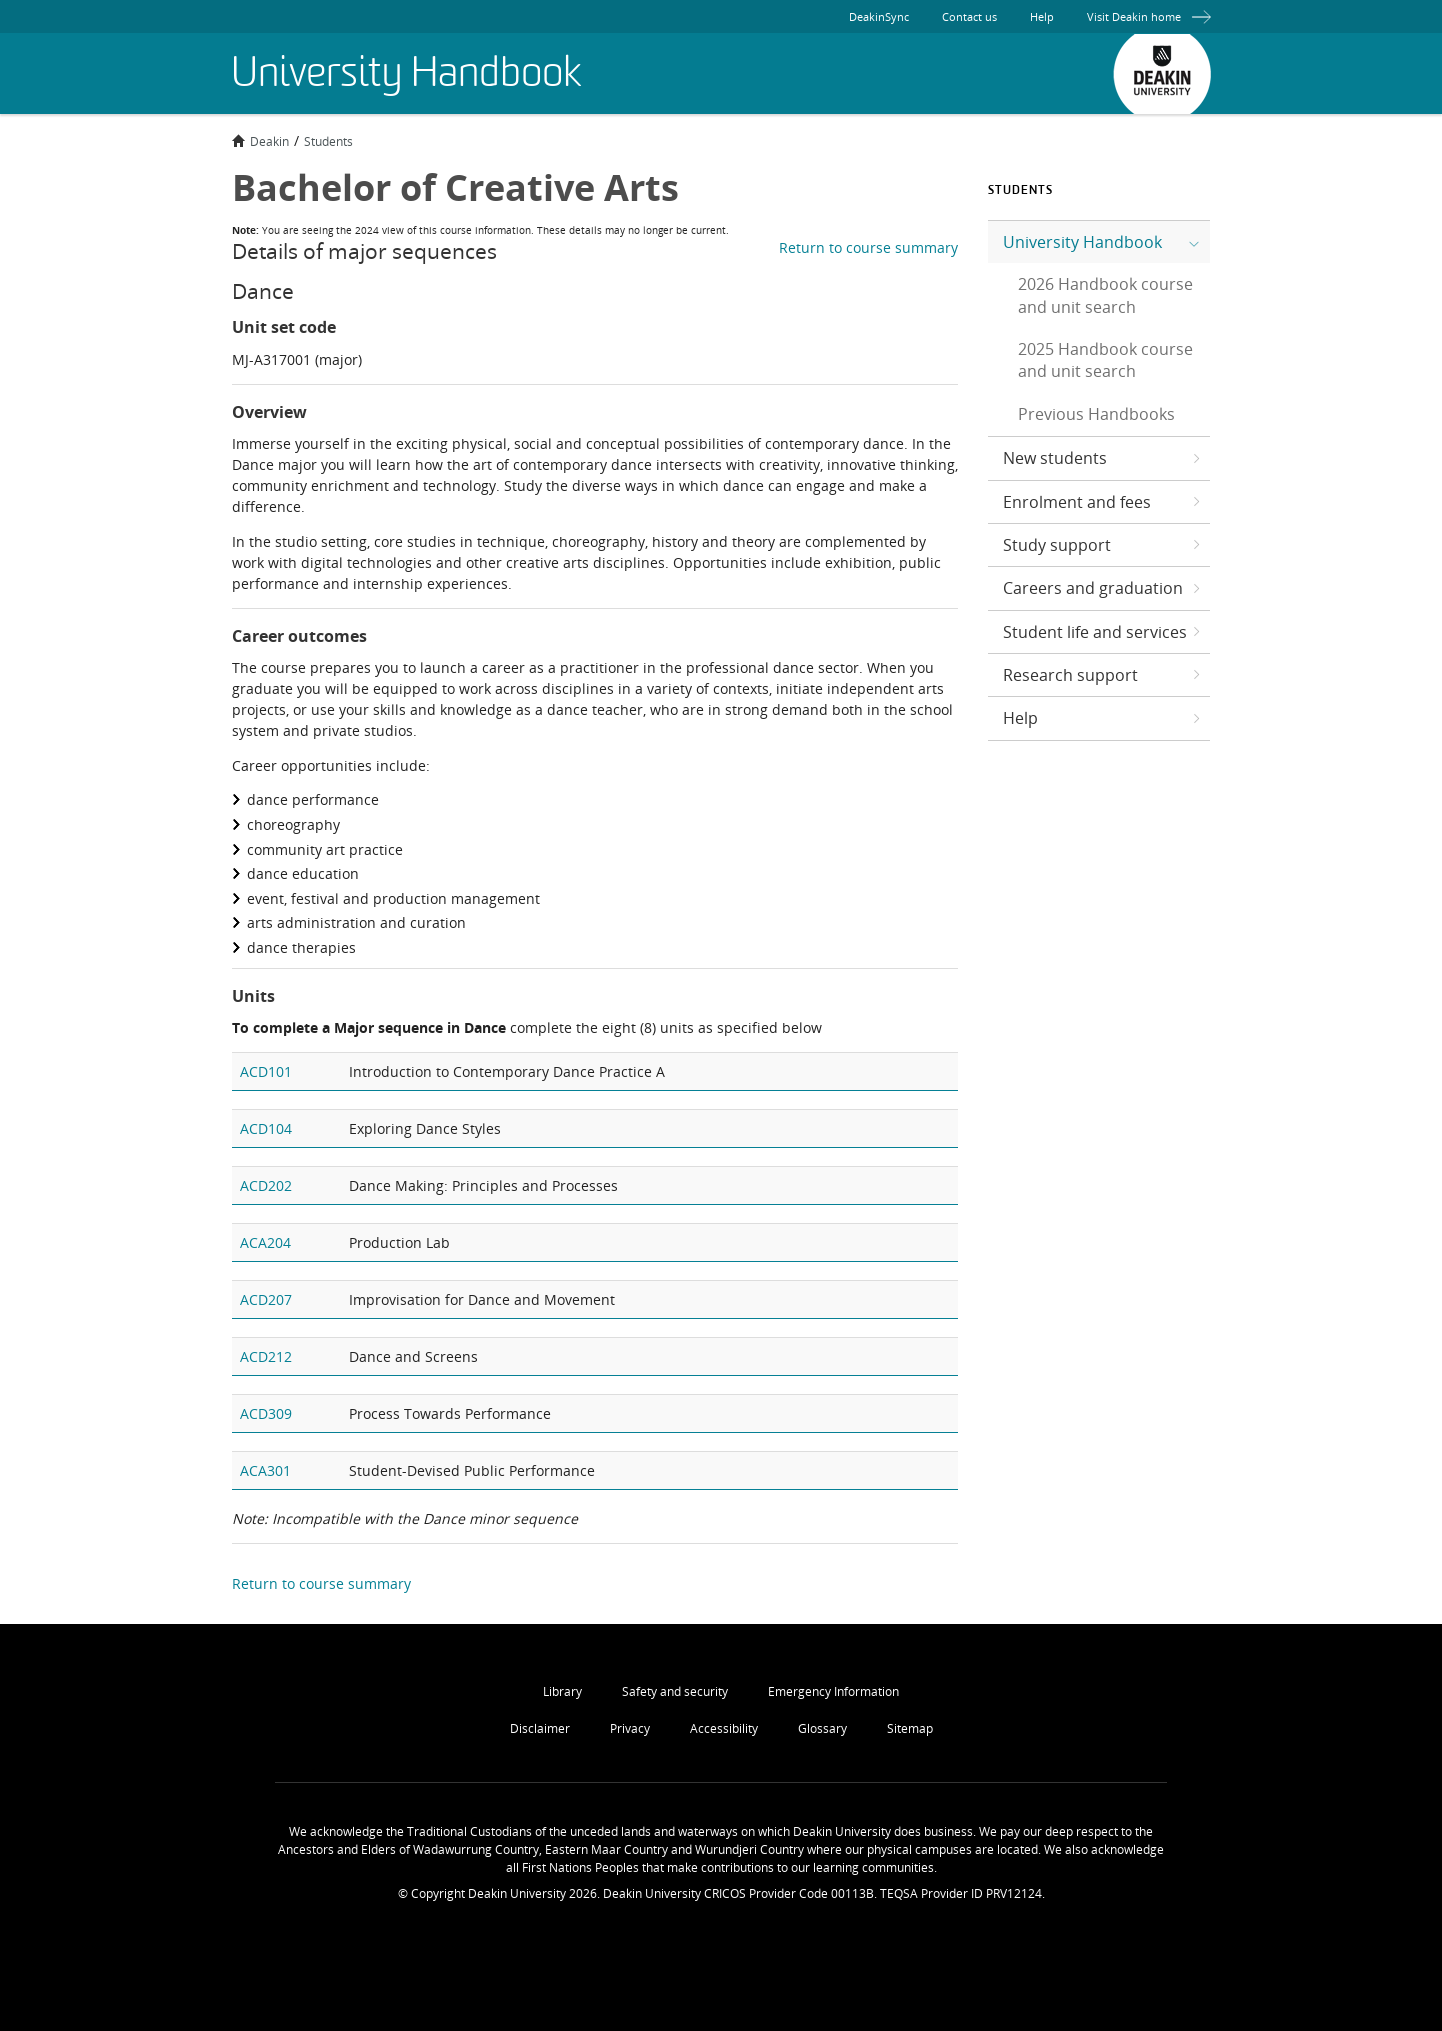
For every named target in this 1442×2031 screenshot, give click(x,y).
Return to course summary (868, 247)
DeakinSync (879, 16)
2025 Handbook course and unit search (1105, 360)
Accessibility (724, 1728)
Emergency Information (833, 1691)
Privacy (630, 1728)
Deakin (260, 141)
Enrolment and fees (1077, 502)
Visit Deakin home (1149, 16)
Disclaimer (540, 1728)
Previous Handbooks (1096, 414)
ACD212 (266, 1356)
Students (328, 141)
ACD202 (266, 1185)
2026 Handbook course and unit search (1105, 295)
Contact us (969, 16)
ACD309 (266, 1413)
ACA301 (265, 1470)
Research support (1070, 675)
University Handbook (1082, 242)
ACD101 (266, 1071)
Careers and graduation (1093, 588)
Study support (1057, 545)
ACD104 (266, 1128)
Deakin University (1162, 74)
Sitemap (910, 1728)
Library (562, 1691)
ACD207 (266, 1299)
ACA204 (265, 1242)
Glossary (822, 1728)
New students (1055, 458)
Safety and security (675, 1691)
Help (1042, 16)
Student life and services (1095, 632)
